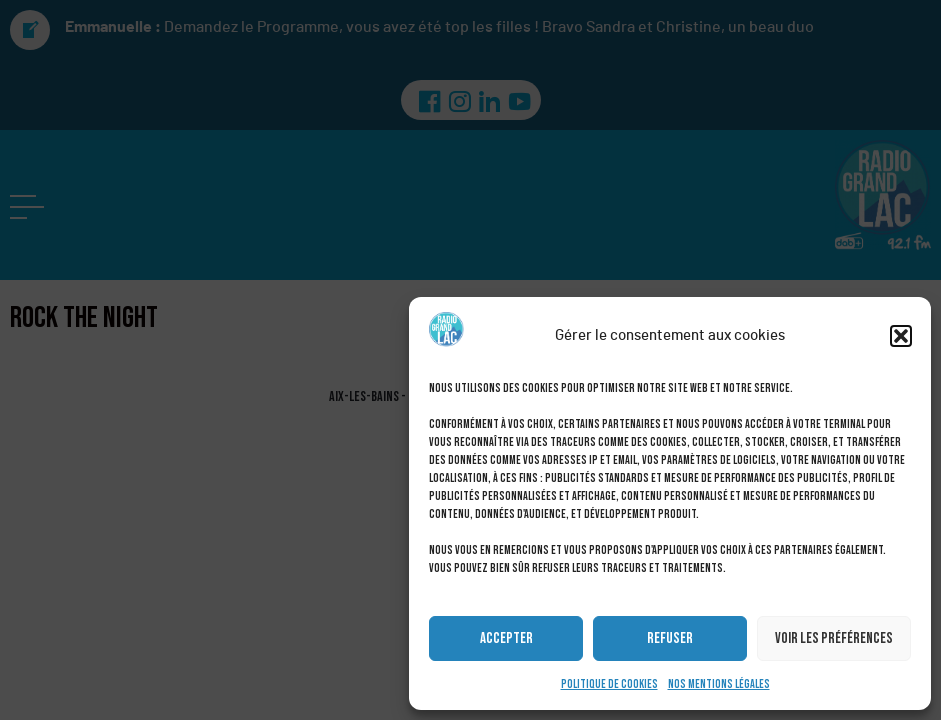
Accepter (506, 638)
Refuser (670, 638)
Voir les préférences (834, 638)
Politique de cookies (609, 684)
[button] (901, 336)
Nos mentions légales (719, 684)
